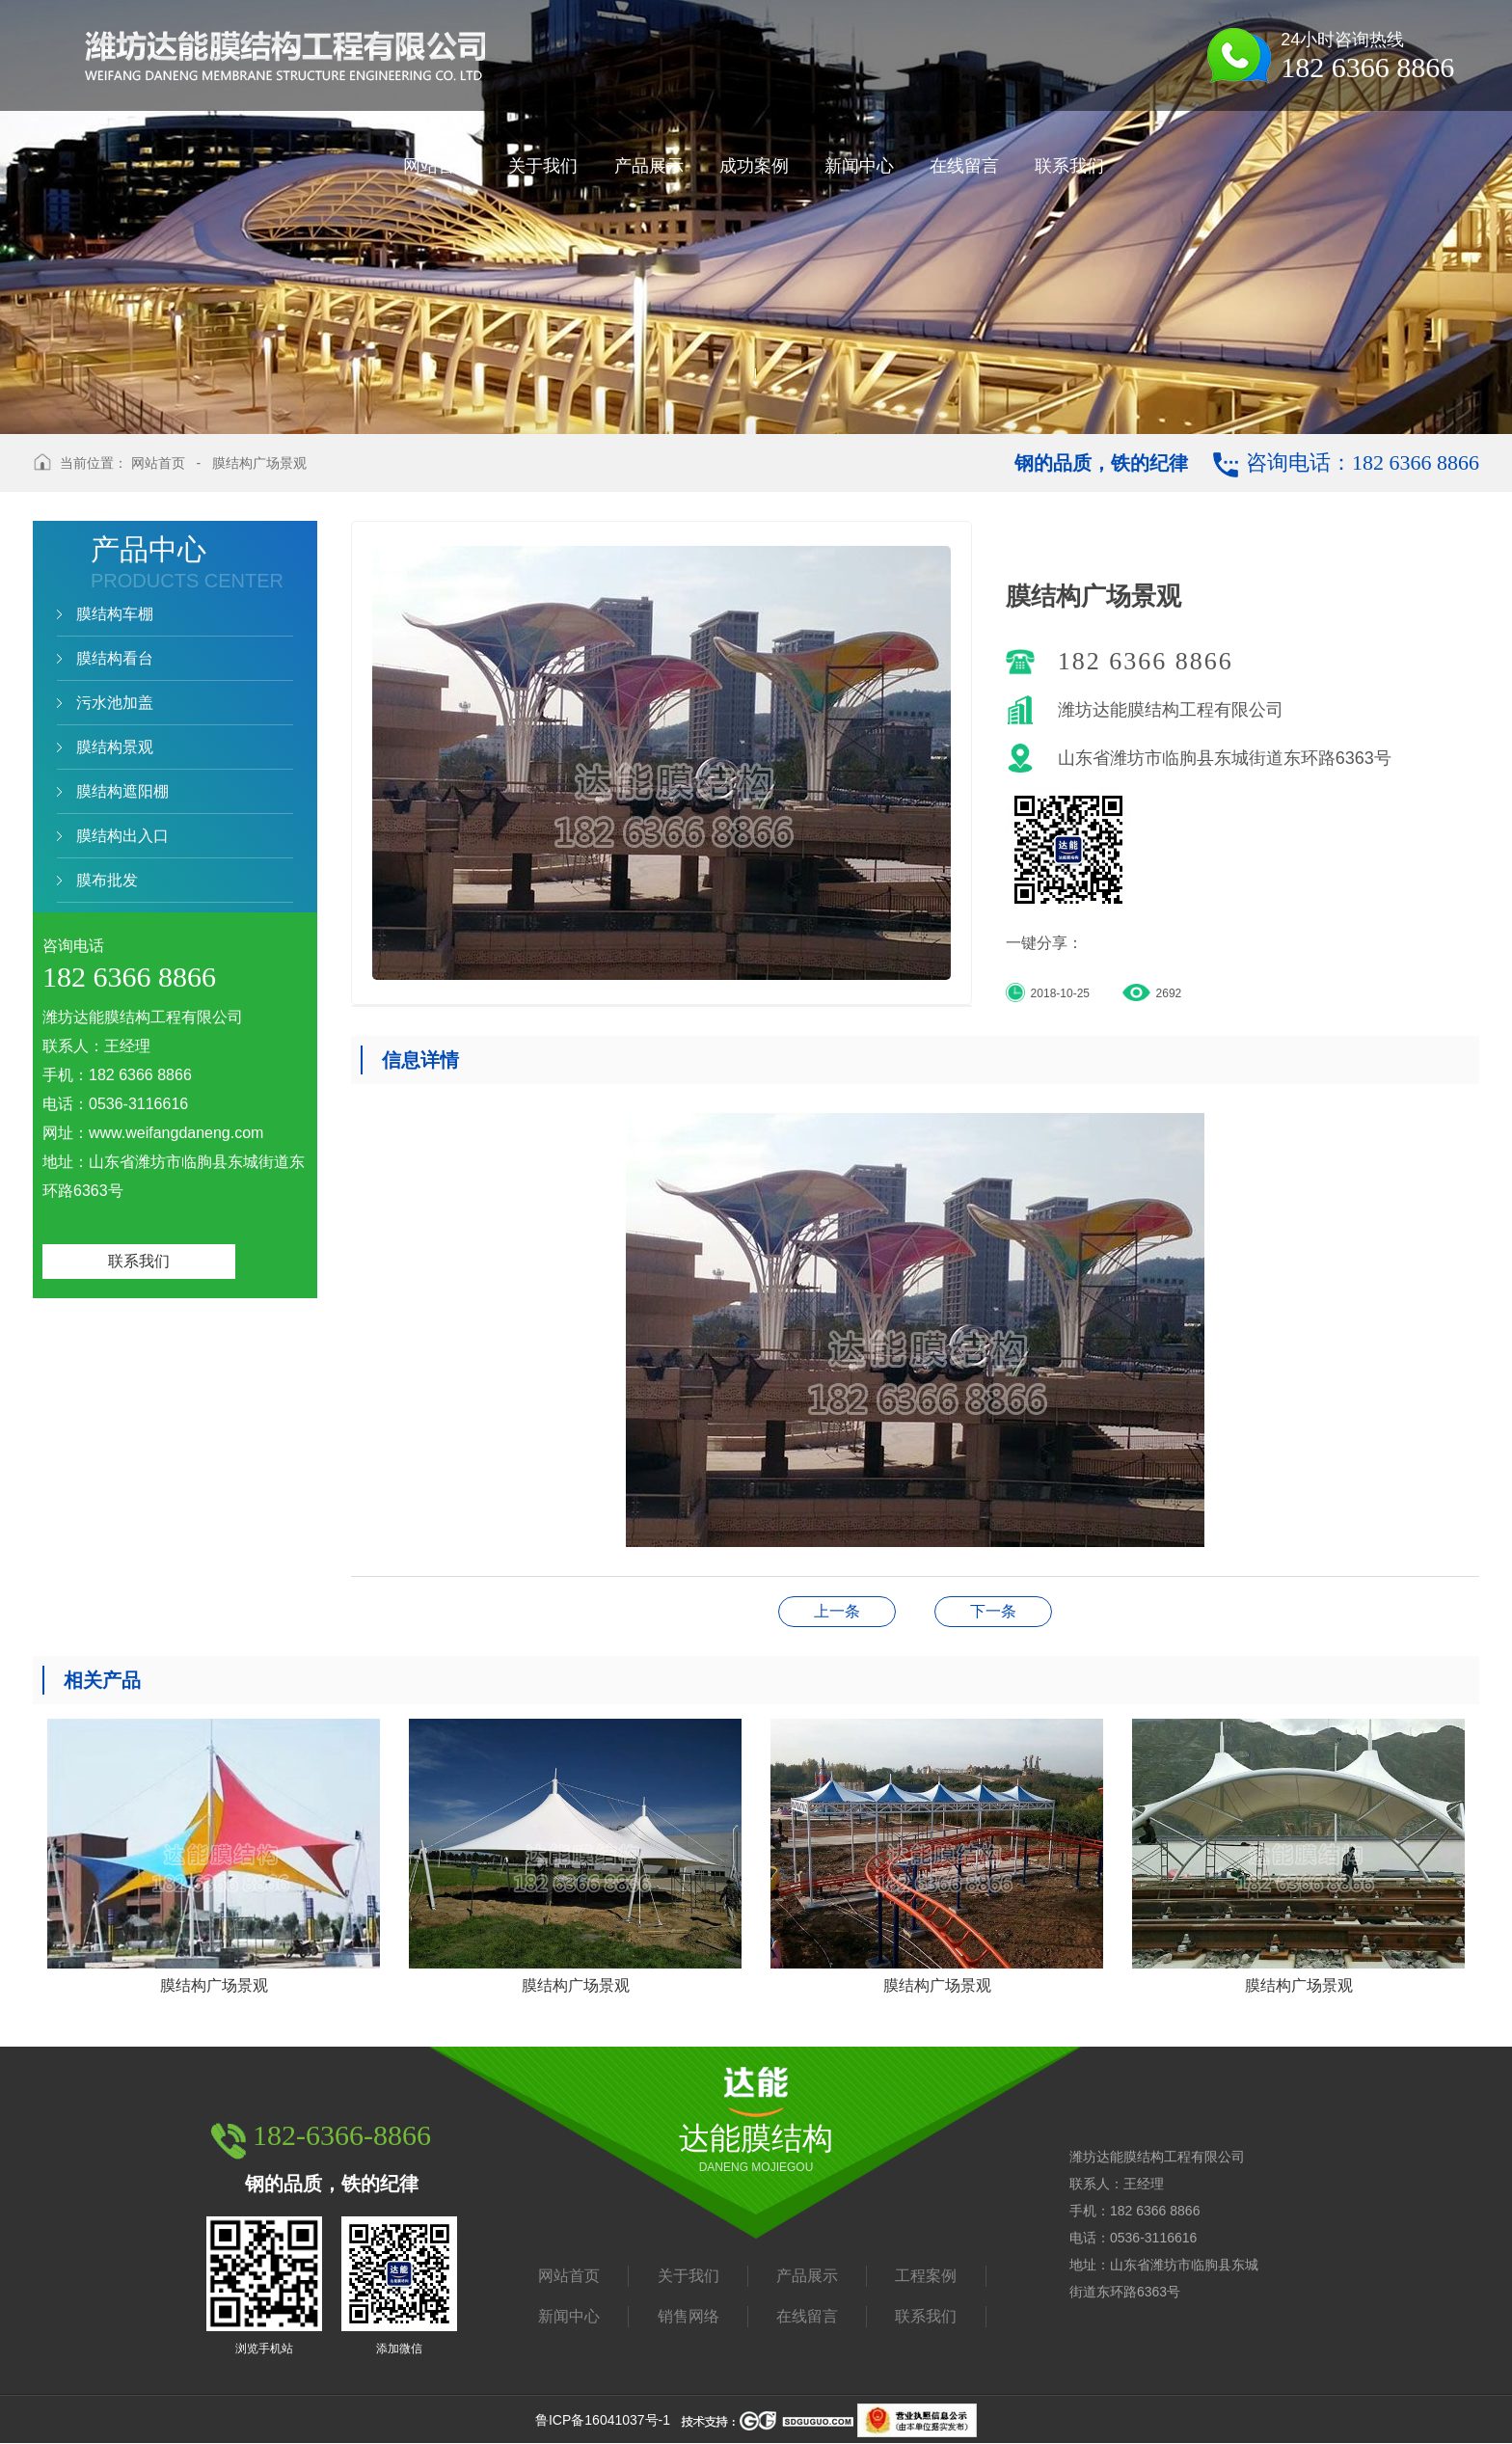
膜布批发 (107, 880)
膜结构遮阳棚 (122, 791)
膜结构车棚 (114, 614)
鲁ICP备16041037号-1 (602, 2420)
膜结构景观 (114, 747)
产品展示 (807, 2275)
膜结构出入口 (122, 836)
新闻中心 (569, 2316)
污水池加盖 (114, 702)
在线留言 (807, 2316)
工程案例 (926, 2275)
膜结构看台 (114, 658)
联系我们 (139, 1261)
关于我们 (688, 2275)
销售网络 (688, 2316)
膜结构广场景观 (259, 463)
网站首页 (158, 463)
